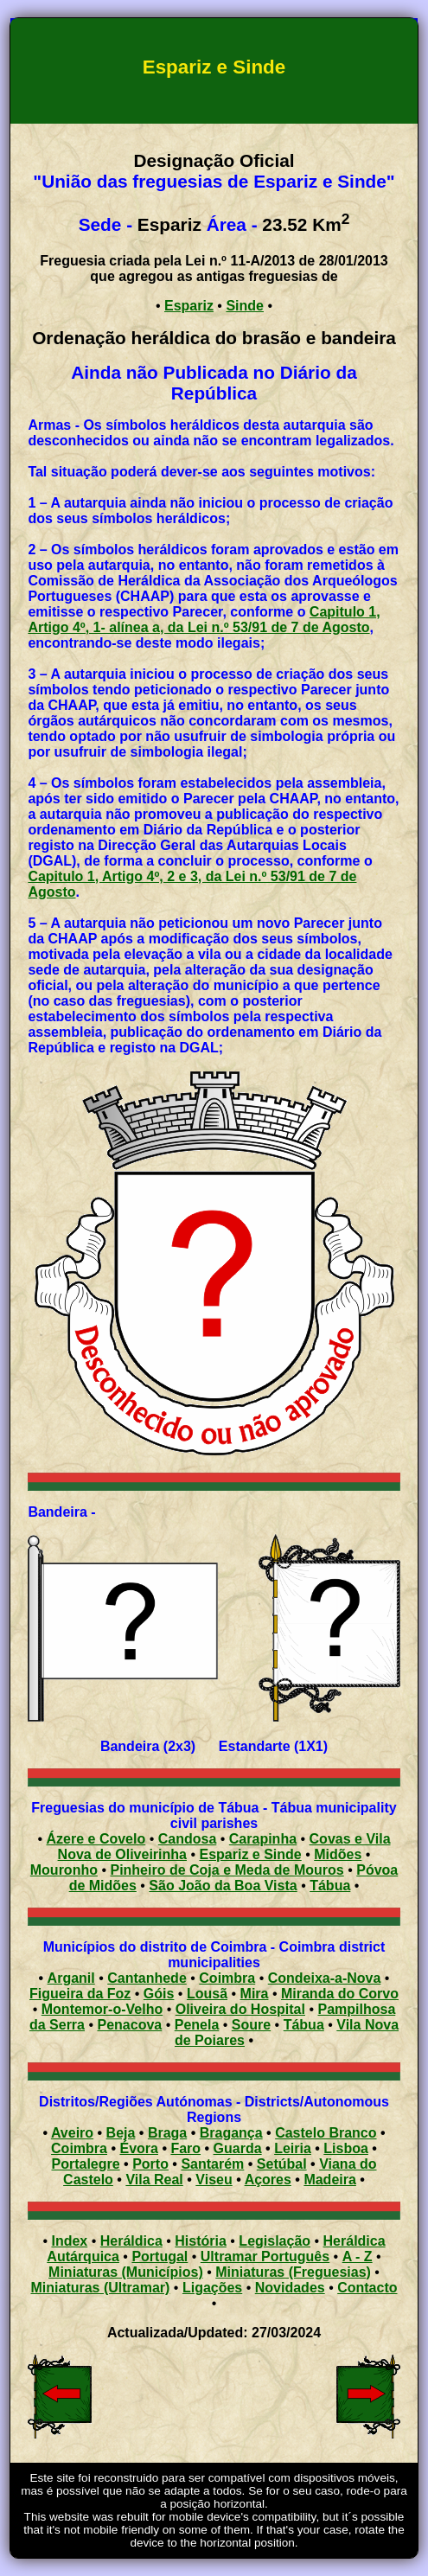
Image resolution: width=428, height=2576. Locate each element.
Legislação (274, 2241)
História (201, 2241)
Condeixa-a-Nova (324, 1978)
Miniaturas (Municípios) (125, 2272)
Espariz (189, 305)
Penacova (130, 2024)
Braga (167, 2132)
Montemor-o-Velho (102, 2009)
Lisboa (345, 2148)
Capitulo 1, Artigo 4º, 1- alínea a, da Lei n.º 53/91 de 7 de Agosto (204, 619)
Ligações (212, 2287)
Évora (138, 2148)
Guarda (238, 2148)
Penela (197, 2024)
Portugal (159, 2256)
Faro (185, 2148)
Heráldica (131, 2241)
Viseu (213, 2179)
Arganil (71, 1978)
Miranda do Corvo (340, 1993)
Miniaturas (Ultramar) (99, 2287)
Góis (159, 1993)
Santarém (212, 2164)
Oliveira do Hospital (240, 2009)
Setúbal (282, 2164)
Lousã (207, 1993)
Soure (251, 2024)
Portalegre (85, 2164)
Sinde (245, 305)
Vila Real (153, 2179)
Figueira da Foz (80, 1993)
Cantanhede (147, 1978)
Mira (254, 1993)
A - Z (357, 2256)
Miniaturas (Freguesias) (293, 2272)
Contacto (367, 2287)
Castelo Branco (325, 2132)
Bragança (231, 2132)
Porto (150, 2164)
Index (69, 2241)
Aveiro (72, 2132)
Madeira (329, 2179)
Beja (121, 2132)
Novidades (290, 2287)
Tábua (304, 2024)
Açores (268, 2179)
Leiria (292, 2148)
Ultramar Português (265, 2256)
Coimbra (227, 1978)
